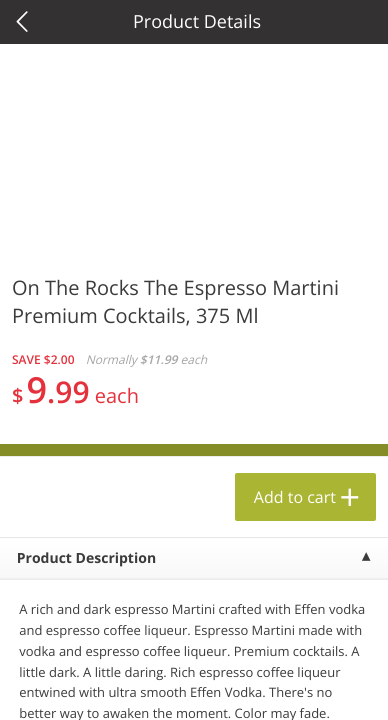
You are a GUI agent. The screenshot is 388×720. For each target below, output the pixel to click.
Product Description (86, 558)
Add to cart (295, 497)
